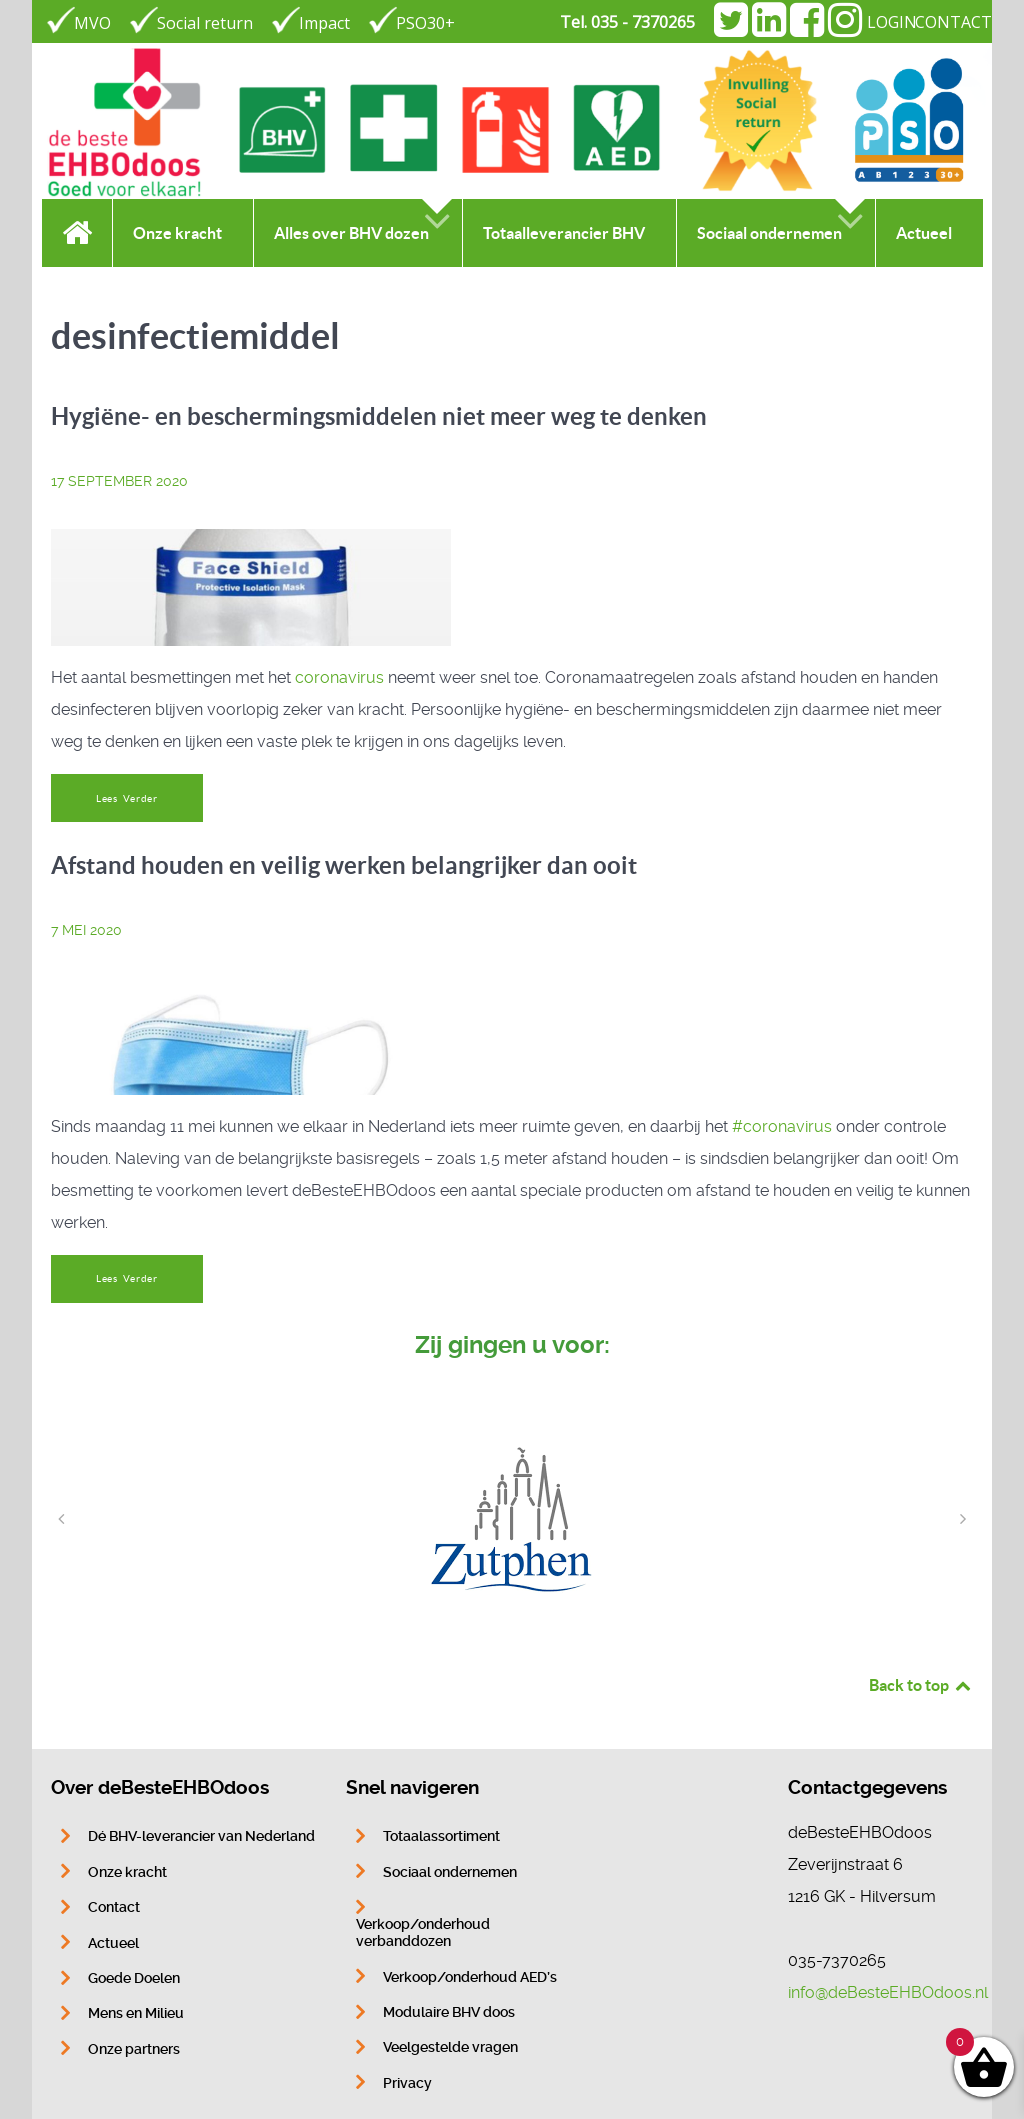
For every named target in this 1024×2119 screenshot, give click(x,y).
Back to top (921, 1685)
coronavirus (339, 677)
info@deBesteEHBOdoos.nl (888, 1992)
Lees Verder (127, 798)
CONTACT (953, 22)
